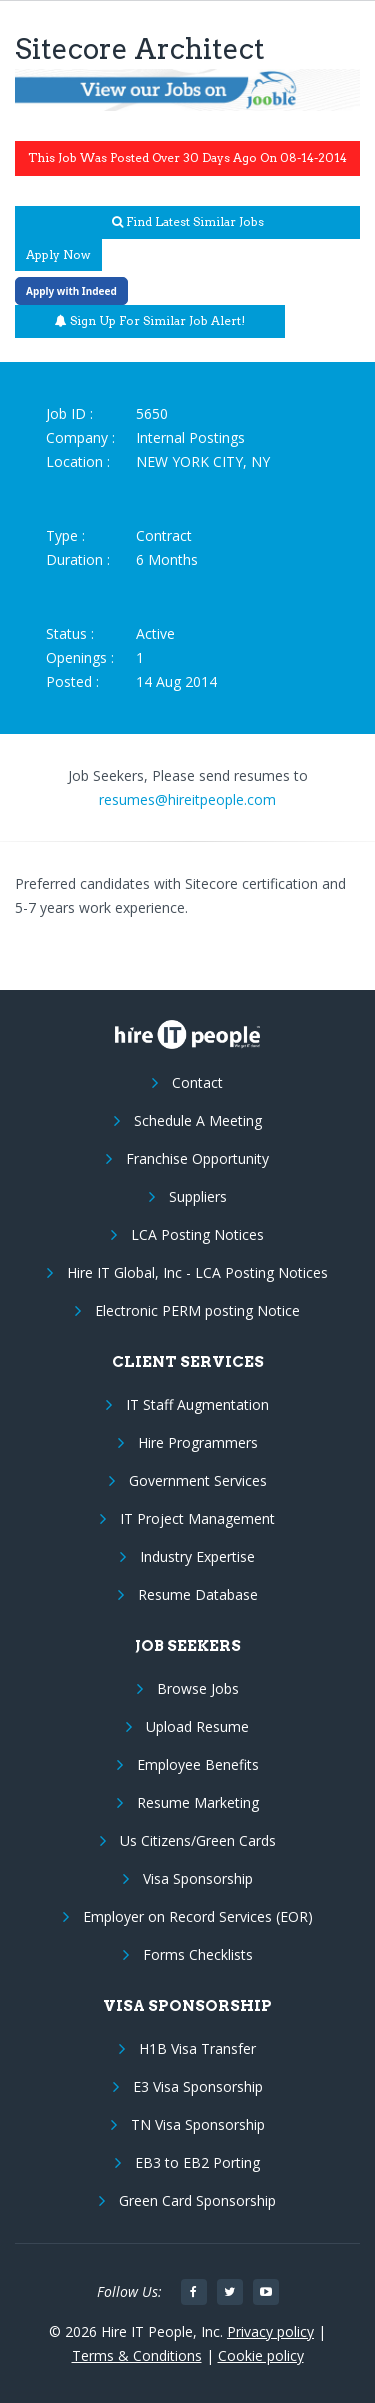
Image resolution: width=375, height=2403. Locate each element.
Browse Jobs (198, 1688)
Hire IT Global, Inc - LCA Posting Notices (197, 1272)
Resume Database (198, 1594)
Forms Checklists (198, 1954)
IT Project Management (197, 1518)
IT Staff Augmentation (197, 1404)
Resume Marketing (198, 1802)
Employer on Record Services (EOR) (198, 1916)
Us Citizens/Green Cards (198, 1840)
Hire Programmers (198, 1442)
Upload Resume (197, 1726)
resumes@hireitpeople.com (187, 799)
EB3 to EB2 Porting (197, 2162)
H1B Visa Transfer (197, 2048)
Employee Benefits (198, 1764)
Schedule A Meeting (198, 1120)
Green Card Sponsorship (197, 2200)
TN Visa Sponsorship (198, 2124)
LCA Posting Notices (197, 1234)
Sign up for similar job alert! (150, 320)
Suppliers (198, 1196)
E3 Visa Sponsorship (198, 2086)
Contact (197, 1082)
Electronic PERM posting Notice (197, 1310)
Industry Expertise (197, 1556)
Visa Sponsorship (198, 1878)
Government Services (198, 1480)
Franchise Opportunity (197, 1158)
